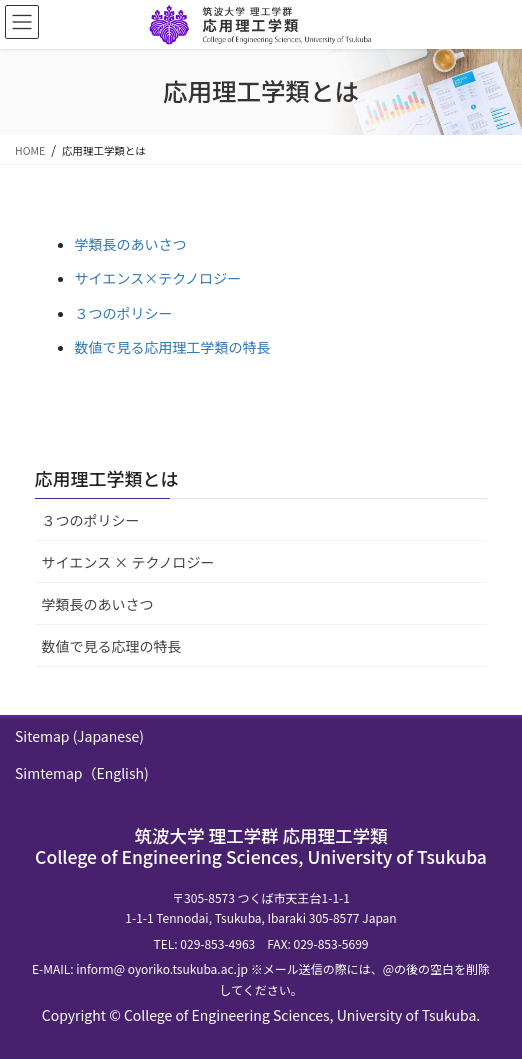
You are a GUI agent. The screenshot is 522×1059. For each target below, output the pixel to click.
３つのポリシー (124, 313)
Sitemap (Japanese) (79, 736)
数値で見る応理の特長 (112, 646)
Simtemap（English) (82, 773)
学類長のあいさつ (131, 244)
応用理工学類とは (107, 478)
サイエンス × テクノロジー (128, 562)
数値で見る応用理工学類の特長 (173, 347)
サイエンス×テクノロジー (158, 278)
